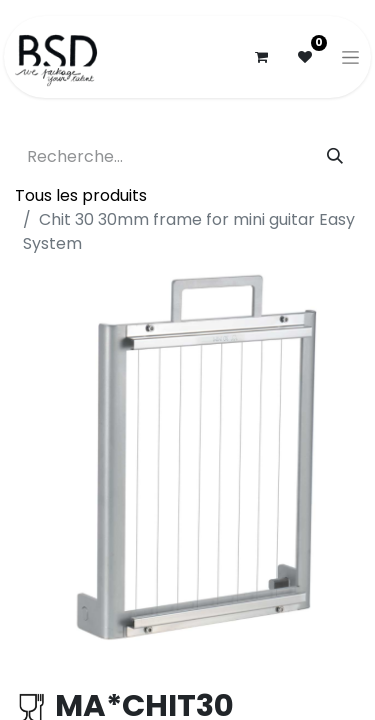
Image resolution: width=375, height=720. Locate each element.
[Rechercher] (335, 157)
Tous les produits (81, 195)
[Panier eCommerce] (261, 57)
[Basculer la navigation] (350, 57)
